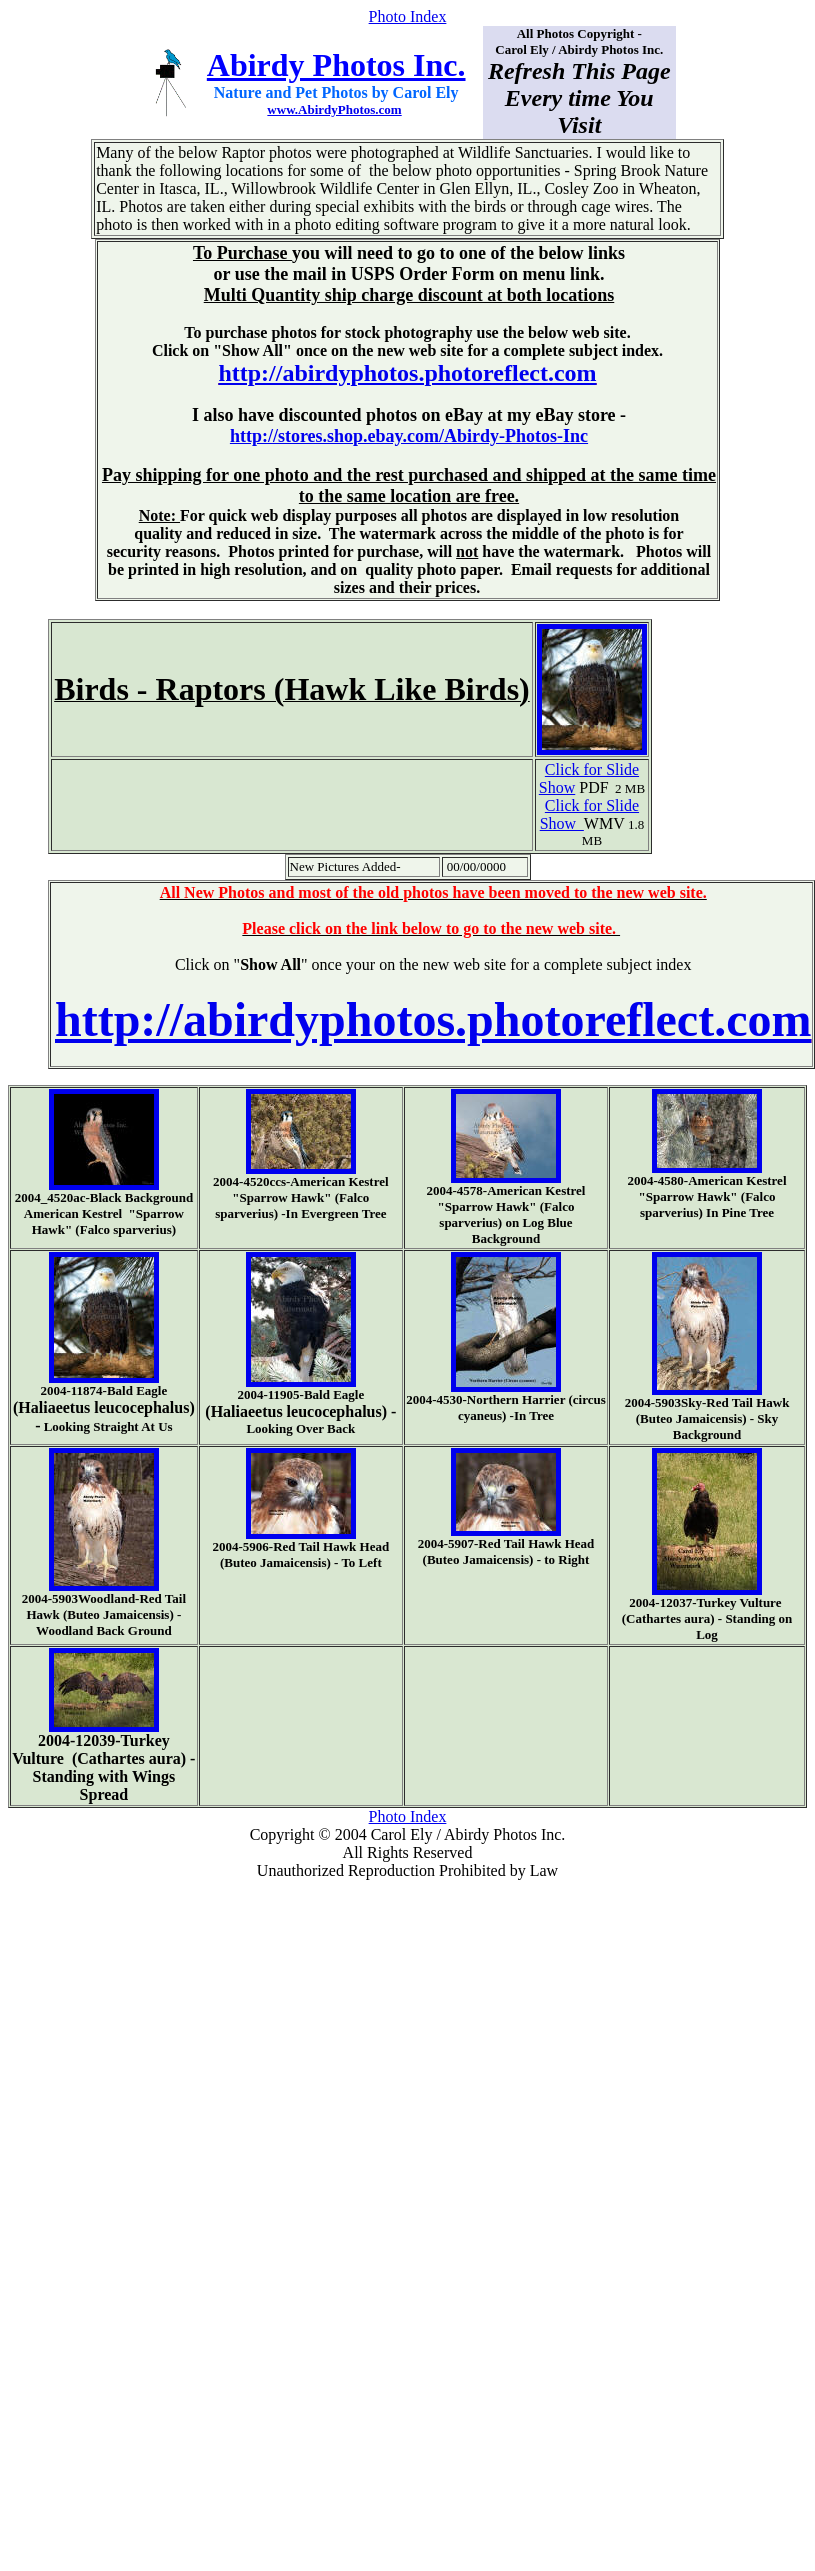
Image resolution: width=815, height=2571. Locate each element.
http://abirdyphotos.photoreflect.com (407, 373)
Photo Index (408, 16)
